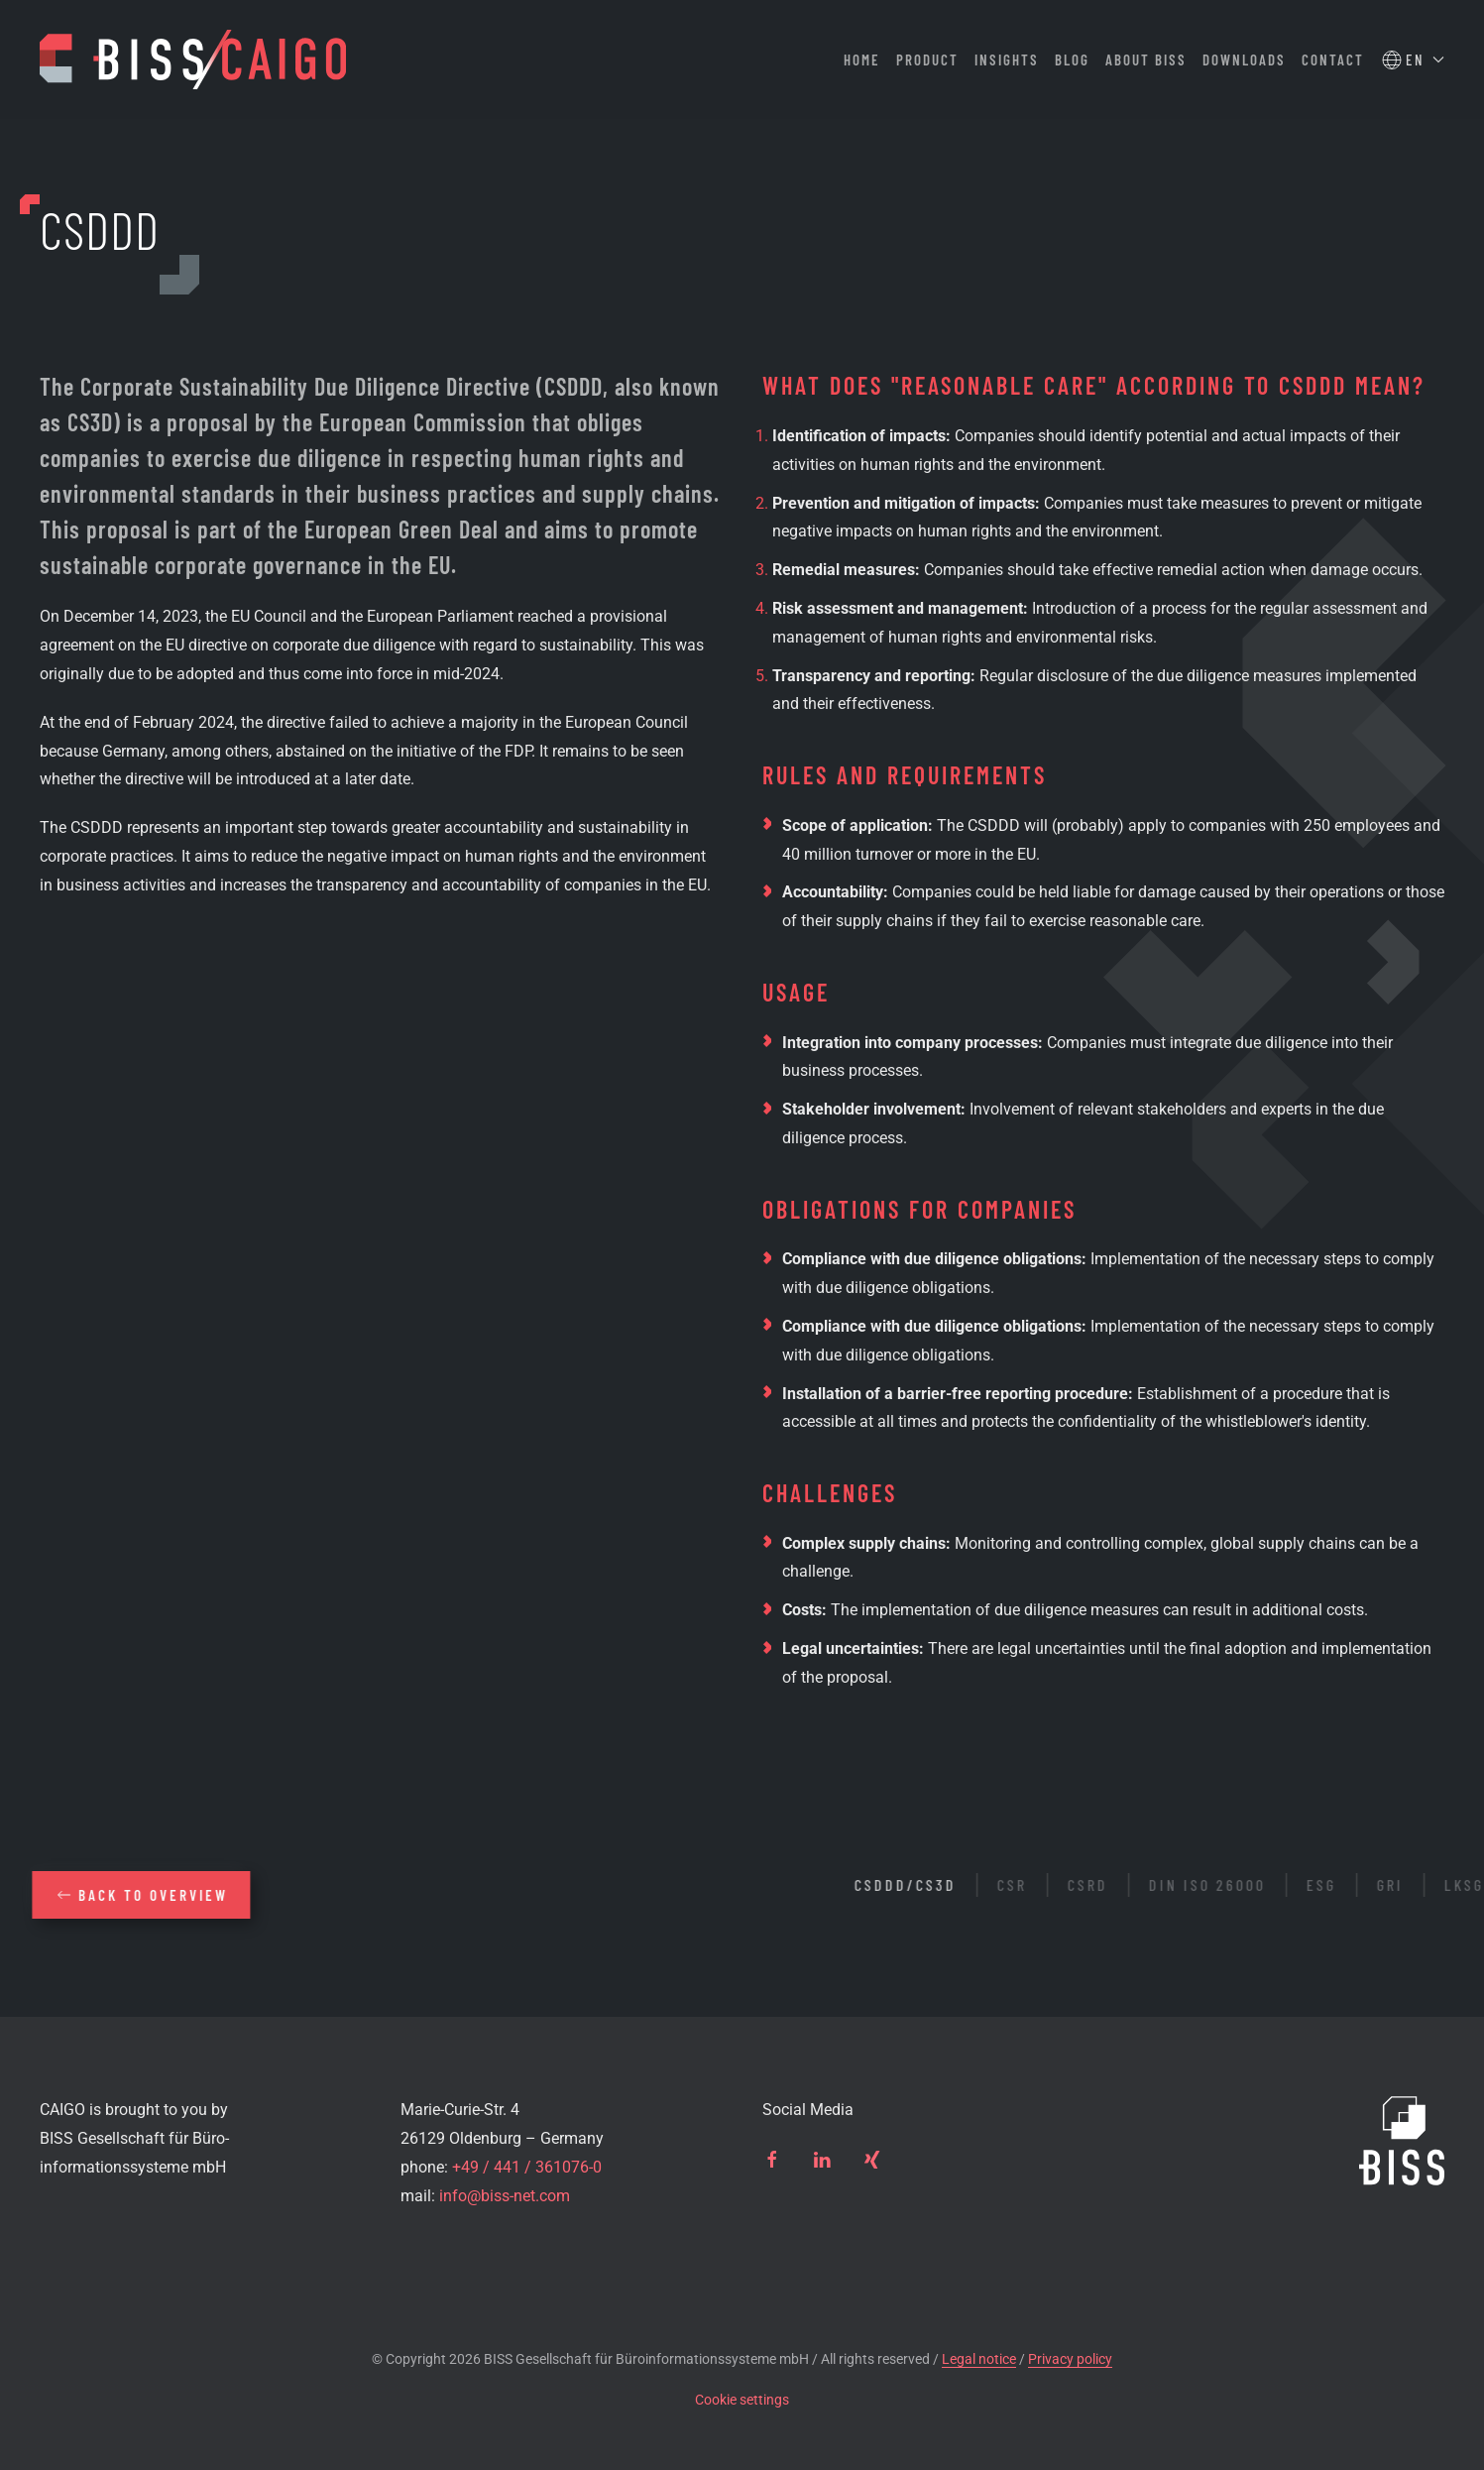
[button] (1413, 60)
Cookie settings (742, 2400)
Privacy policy (1070, 2359)
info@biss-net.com (504, 2195)
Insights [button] (1006, 59)
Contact (1333, 59)
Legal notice (979, 2359)
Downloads (1244, 59)
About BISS (1146, 59)
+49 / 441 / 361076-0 (527, 2167)
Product (927, 59)
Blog (1072, 59)
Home (862, 59)
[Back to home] (193, 59)
